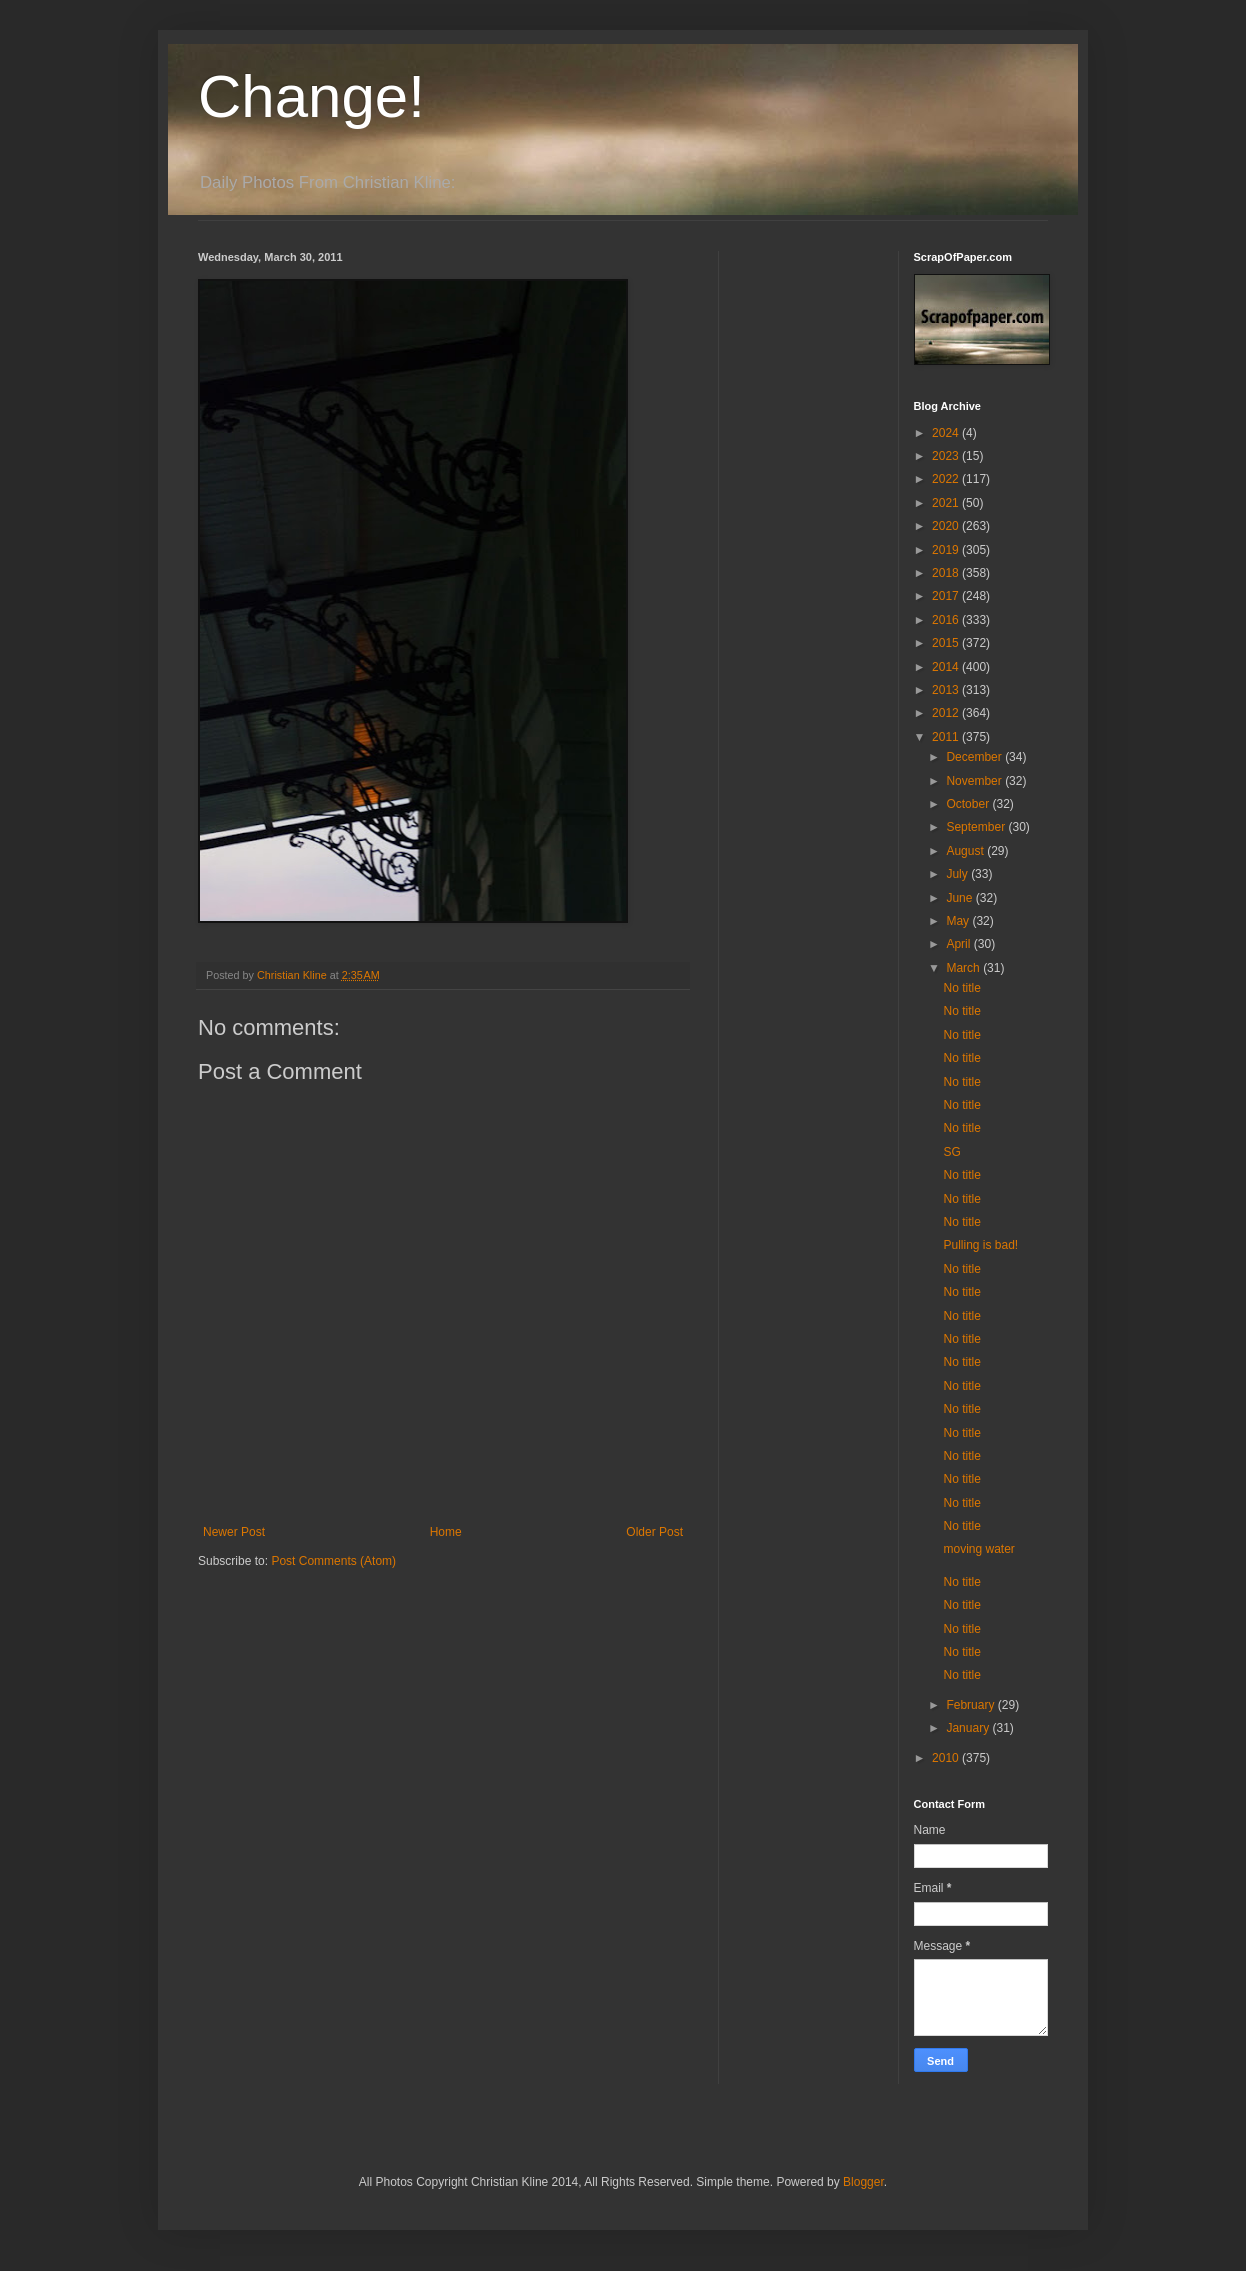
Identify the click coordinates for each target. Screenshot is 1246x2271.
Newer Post (234, 1532)
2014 (947, 667)
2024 (947, 433)
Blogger (863, 2182)
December (975, 757)
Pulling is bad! (980, 1245)
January (969, 1728)
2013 (947, 690)
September (977, 827)
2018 (947, 573)
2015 (947, 643)
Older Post (654, 1532)
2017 (947, 596)
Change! (311, 96)
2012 (947, 713)
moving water (978, 1549)
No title (961, 988)
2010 (947, 1758)
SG (951, 1152)
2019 (947, 550)
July (958, 874)
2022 (947, 479)
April (959, 944)
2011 (947, 737)
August (966, 851)
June (960, 898)
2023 (947, 456)
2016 (947, 620)
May (959, 921)
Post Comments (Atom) (333, 1561)
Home (446, 1532)
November (975, 781)
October (969, 804)
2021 (947, 503)
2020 (947, 526)
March (964, 968)
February (971, 1705)
